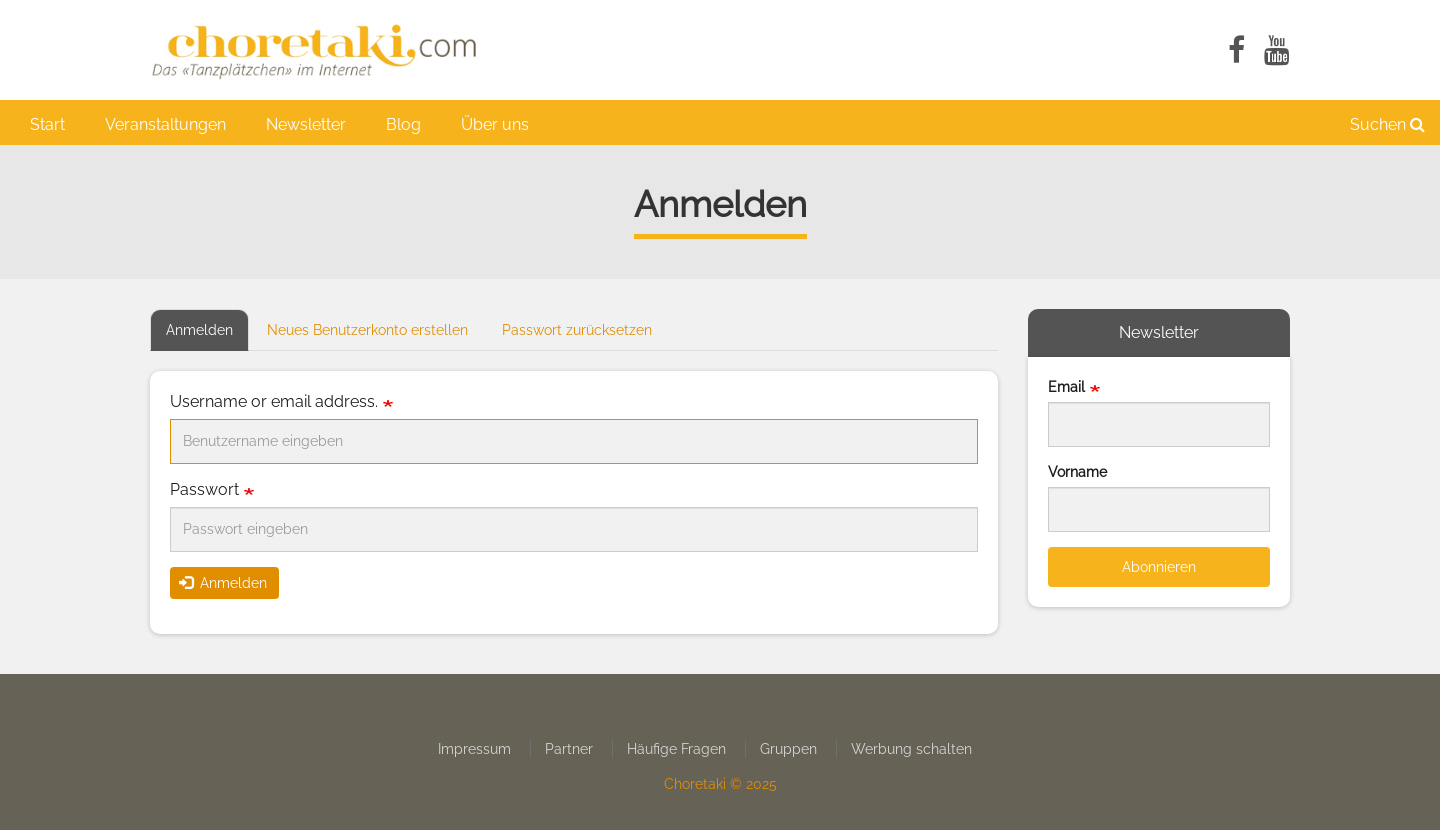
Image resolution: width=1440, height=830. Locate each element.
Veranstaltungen (165, 124)
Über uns (495, 124)
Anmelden (207, 335)
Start (47, 124)
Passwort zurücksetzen (577, 330)
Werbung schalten (911, 749)
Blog (403, 124)
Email (1066, 387)
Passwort (204, 489)
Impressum (474, 749)
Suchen (1387, 124)
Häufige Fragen (676, 749)
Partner (569, 749)
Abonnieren (1159, 567)
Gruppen (788, 749)
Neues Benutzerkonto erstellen (367, 330)
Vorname (1077, 472)
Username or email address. (274, 401)
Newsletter (306, 124)
